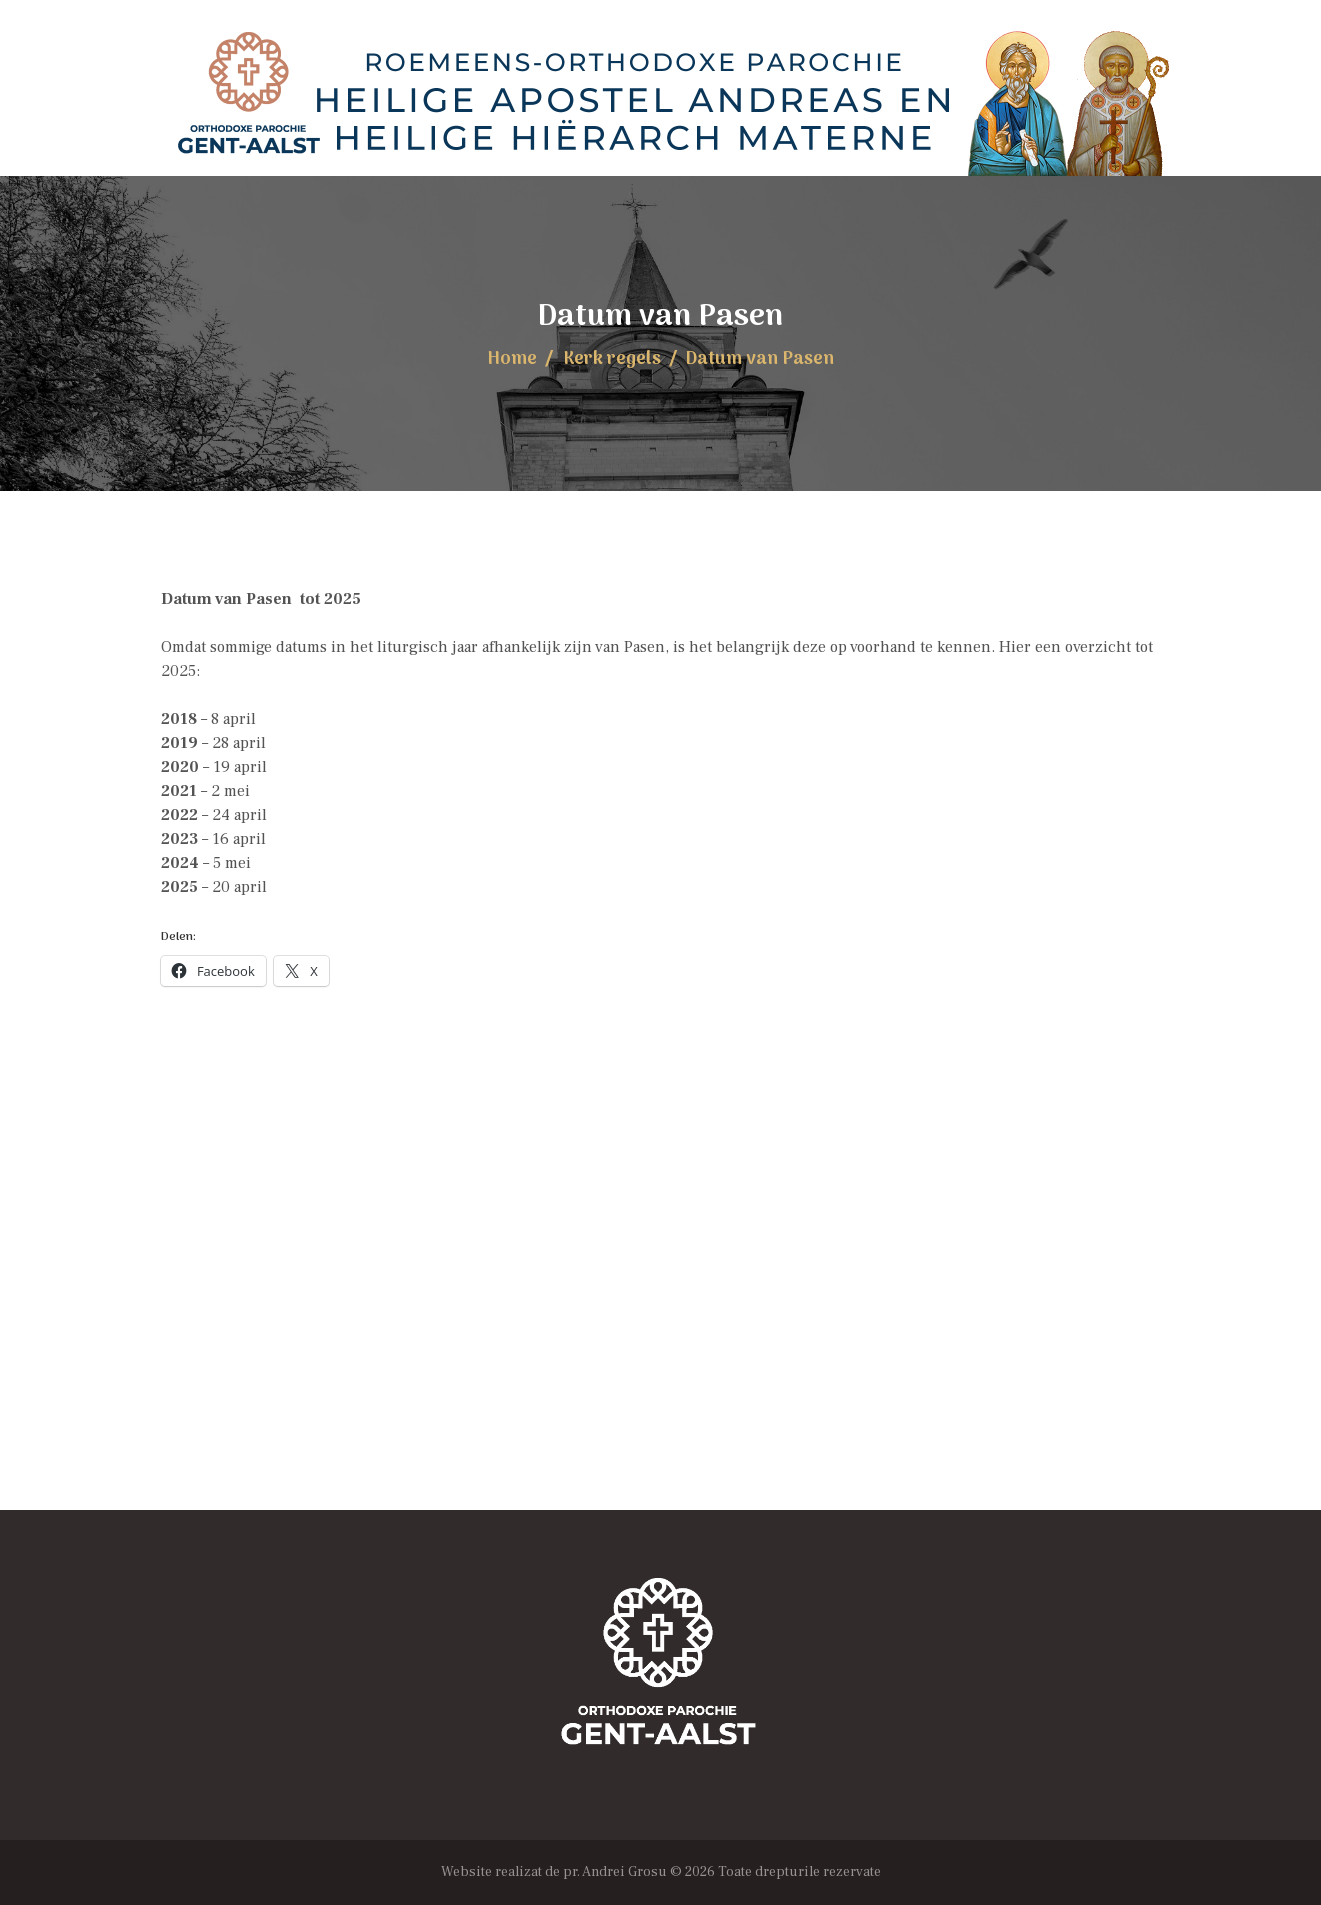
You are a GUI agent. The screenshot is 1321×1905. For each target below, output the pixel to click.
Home (512, 359)
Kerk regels (612, 359)
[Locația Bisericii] (660, 1310)
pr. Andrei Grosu (615, 1872)
